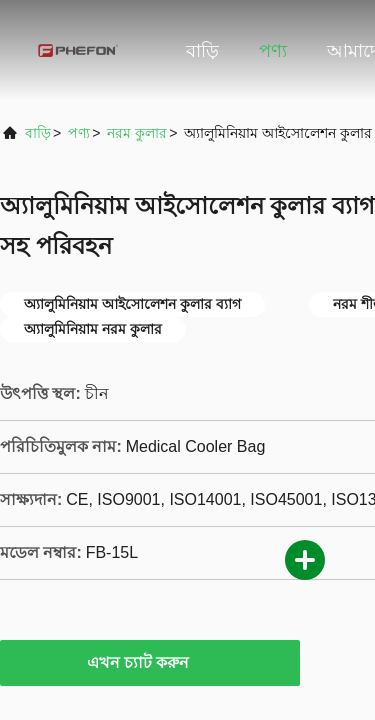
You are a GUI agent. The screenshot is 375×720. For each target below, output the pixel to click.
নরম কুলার (137, 133)
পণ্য (273, 51)
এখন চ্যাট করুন (150, 662)
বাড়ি (202, 51)
